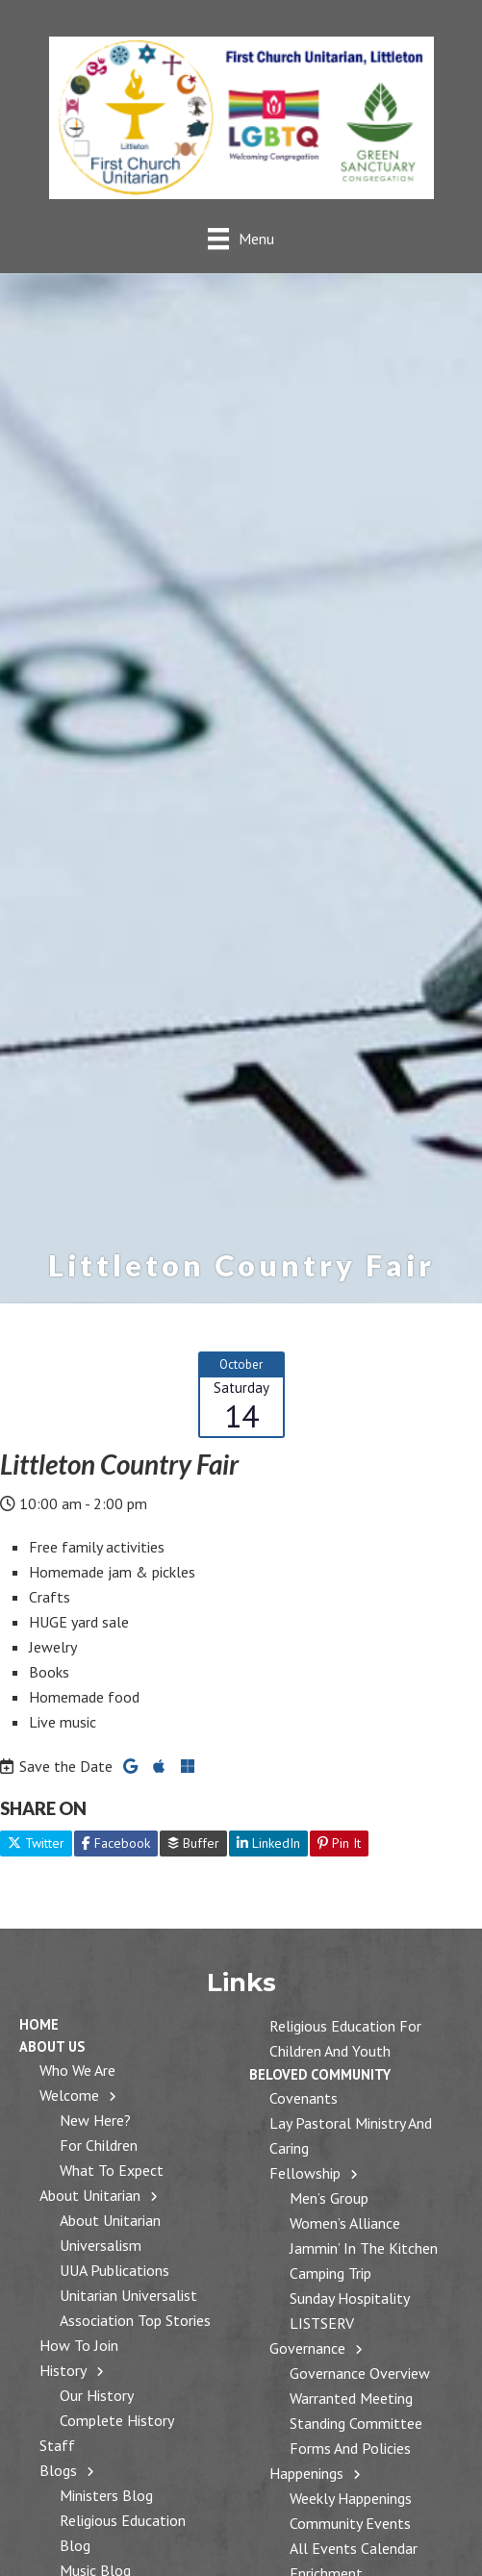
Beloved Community (320, 2074)
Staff (57, 2445)
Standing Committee (356, 2423)
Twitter (36, 1843)
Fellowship (305, 2173)
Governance (307, 2348)
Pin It (339, 1843)
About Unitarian (89, 2195)
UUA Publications (114, 2270)
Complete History (117, 2420)
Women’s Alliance (345, 2223)
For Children (99, 2145)
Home (39, 2024)
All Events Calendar (354, 2548)
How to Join (78, 2345)
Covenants (303, 2098)
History (63, 2370)
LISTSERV (322, 2323)
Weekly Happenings (351, 2498)
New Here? (95, 2120)
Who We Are (77, 2070)
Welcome (69, 2095)
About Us (52, 2046)
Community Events (350, 2523)
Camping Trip (330, 2273)
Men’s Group (329, 2198)
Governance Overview (360, 2373)
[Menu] (241, 238)
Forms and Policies (350, 2448)
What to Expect (112, 2170)
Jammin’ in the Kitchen (364, 2248)
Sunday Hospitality (350, 2298)
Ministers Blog (106, 2495)
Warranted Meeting (351, 2398)
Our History (97, 2395)
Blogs (58, 2470)
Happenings (306, 2473)
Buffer (193, 1843)
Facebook (116, 1843)
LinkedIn (268, 1843)
